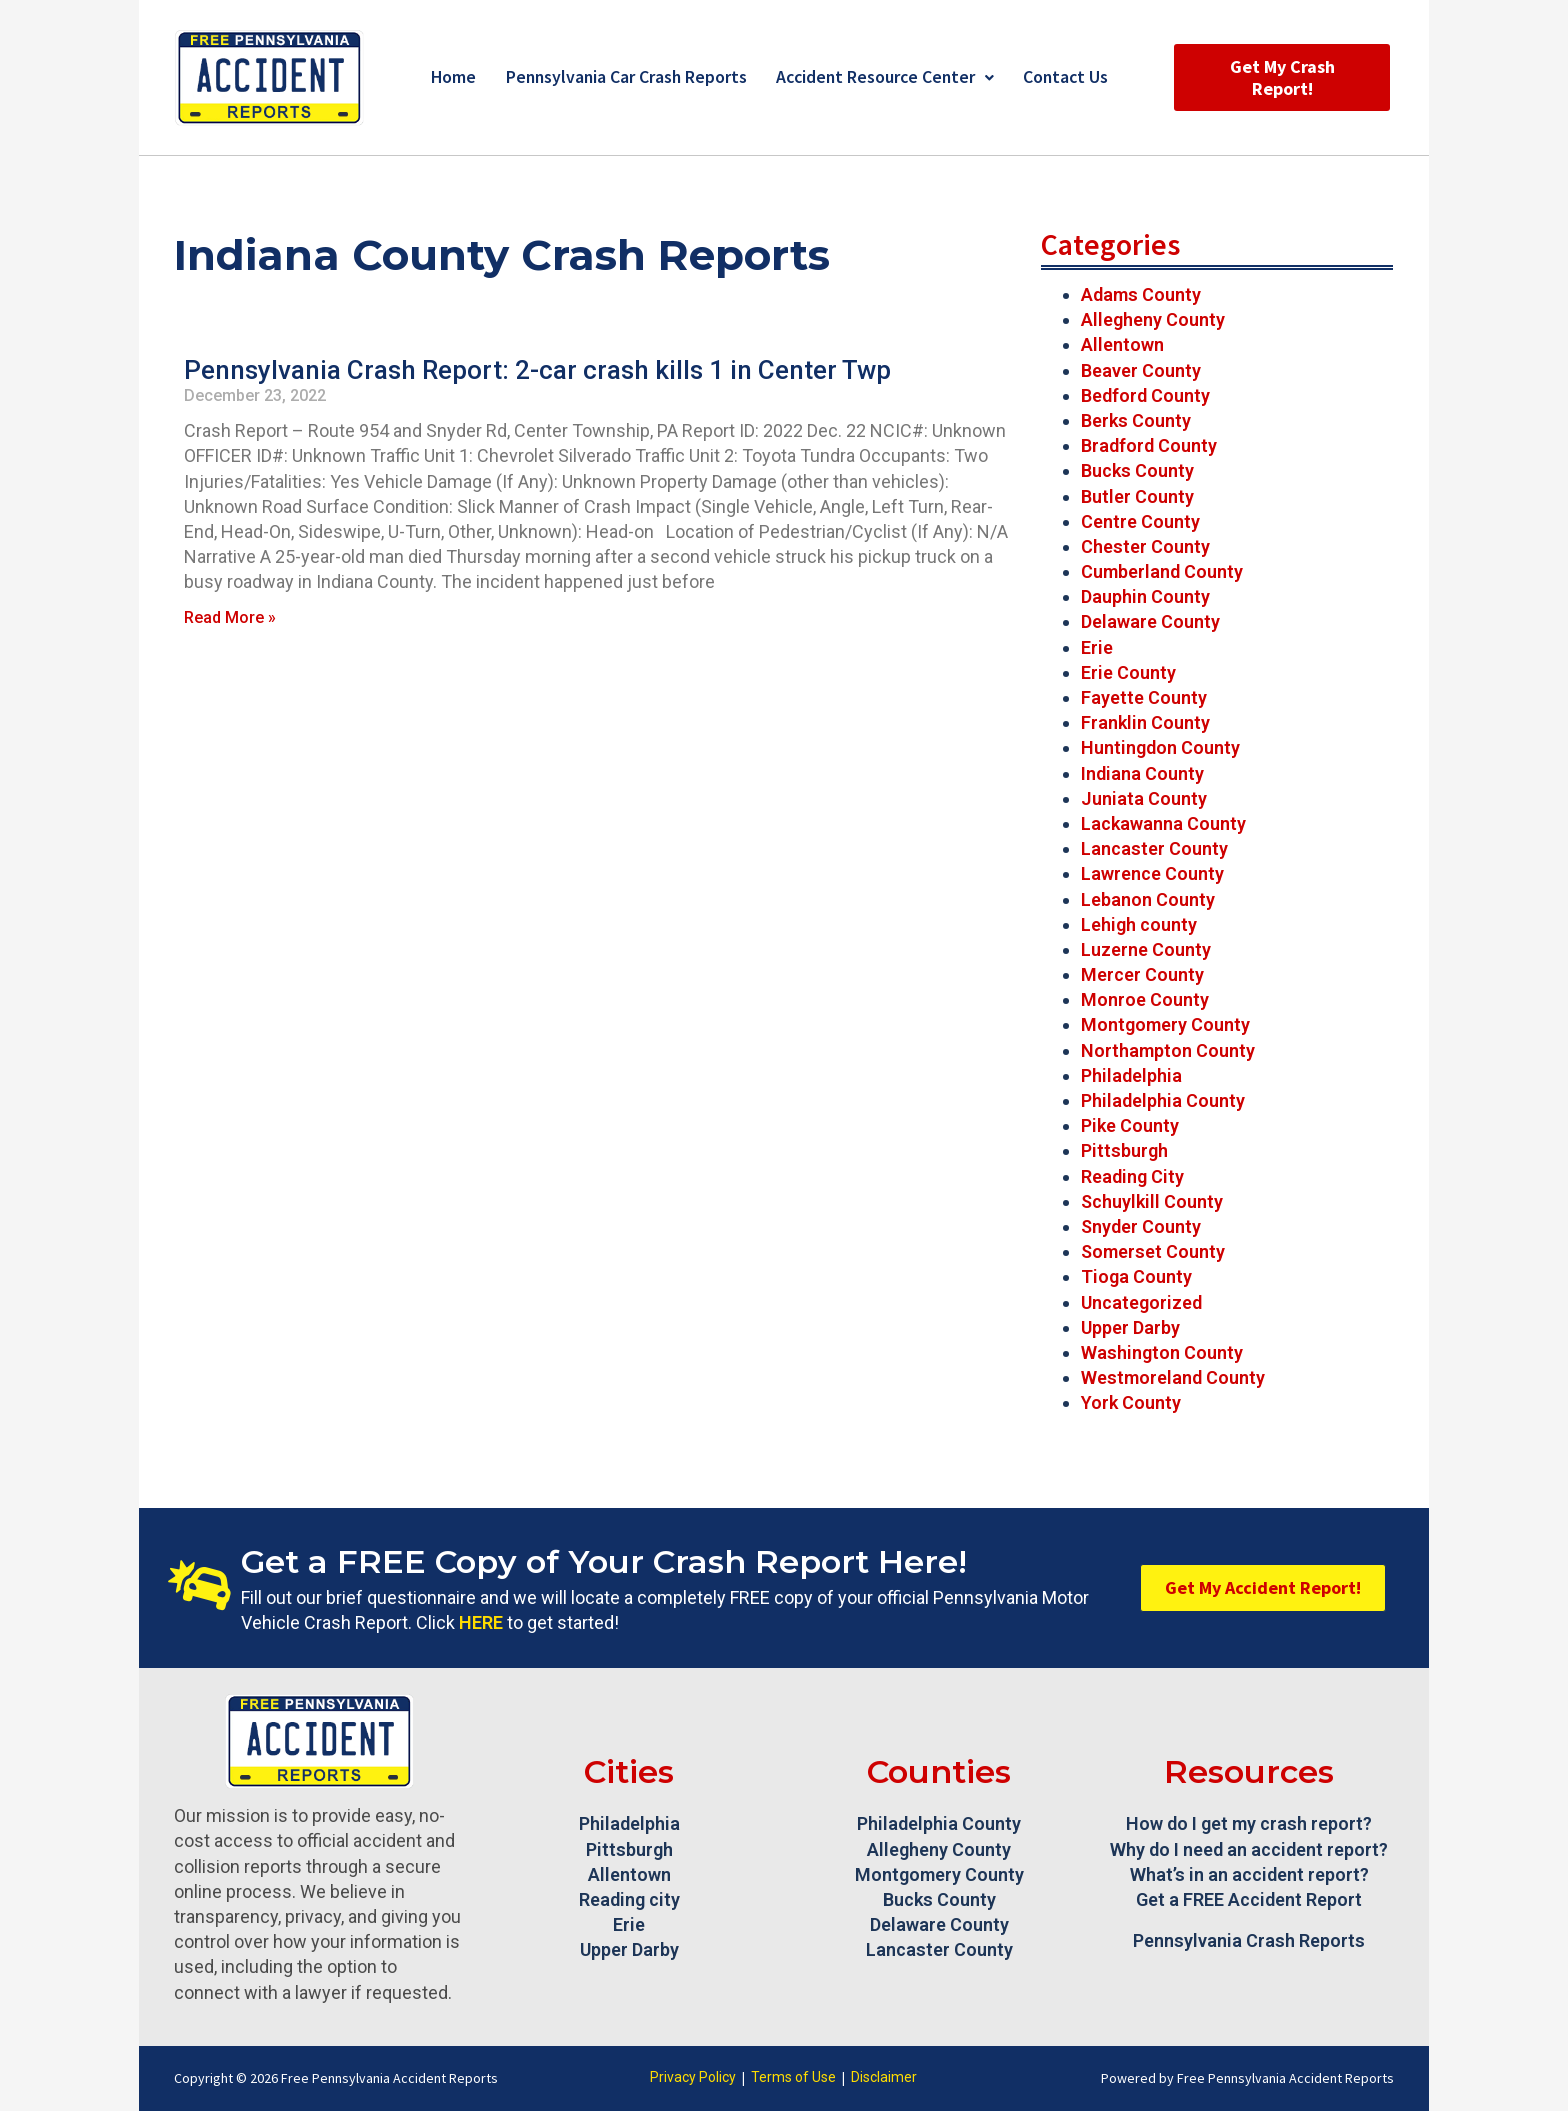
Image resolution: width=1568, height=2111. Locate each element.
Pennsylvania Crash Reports (1249, 1940)
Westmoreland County (1173, 1377)
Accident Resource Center (886, 77)
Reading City (1132, 1176)
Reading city (629, 1899)
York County (1131, 1402)
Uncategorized (1141, 1302)
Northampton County (1168, 1050)
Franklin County (1145, 722)
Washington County (1162, 1352)
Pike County (1130, 1125)
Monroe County (1145, 999)
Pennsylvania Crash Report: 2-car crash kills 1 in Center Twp (537, 370)
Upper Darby (1130, 1327)
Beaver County (1141, 370)
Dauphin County (1145, 596)
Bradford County (1149, 445)
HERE (481, 1622)
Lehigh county (1139, 924)
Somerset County (1153, 1251)
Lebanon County (1148, 899)
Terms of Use (793, 2077)
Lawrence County (1152, 873)
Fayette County (1144, 697)
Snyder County (1141, 1226)
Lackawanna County (1163, 823)
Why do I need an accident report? (1249, 1849)
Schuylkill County (1152, 1201)
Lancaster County (1154, 848)
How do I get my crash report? (1249, 1823)
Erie (1097, 647)
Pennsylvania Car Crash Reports (622, 77)
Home (447, 77)
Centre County (1140, 521)
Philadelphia (1131, 1075)
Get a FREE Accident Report (1249, 1899)
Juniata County (1144, 798)
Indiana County (1142, 773)
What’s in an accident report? (1249, 1874)
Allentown (1122, 344)
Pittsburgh (1124, 1150)
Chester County (1145, 546)
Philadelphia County (1163, 1100)
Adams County (1141, 294)
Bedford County (1145, 395)
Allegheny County (1153, 319)
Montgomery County (1165, 1024)
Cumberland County (1162, 571)
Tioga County (1136, 1276)
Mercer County (1142, 974)
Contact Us (1071, 77)
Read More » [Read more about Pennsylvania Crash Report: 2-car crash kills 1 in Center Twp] (230, 617)
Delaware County (1150, 621)
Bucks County (1137, 470)
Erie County (1128, 672)
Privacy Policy (693, 2077)
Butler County (1137, 496)
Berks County (1136, 420)
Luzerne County (1146, 949)
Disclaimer (884, 2077)
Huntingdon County (1160, 747)
